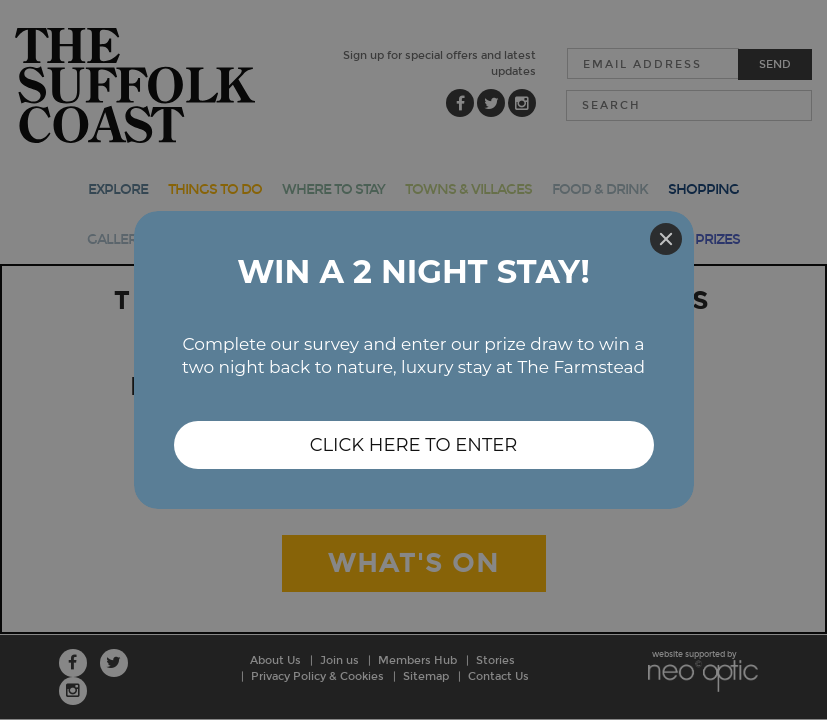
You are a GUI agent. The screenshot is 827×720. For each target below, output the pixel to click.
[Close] (666, 239)
